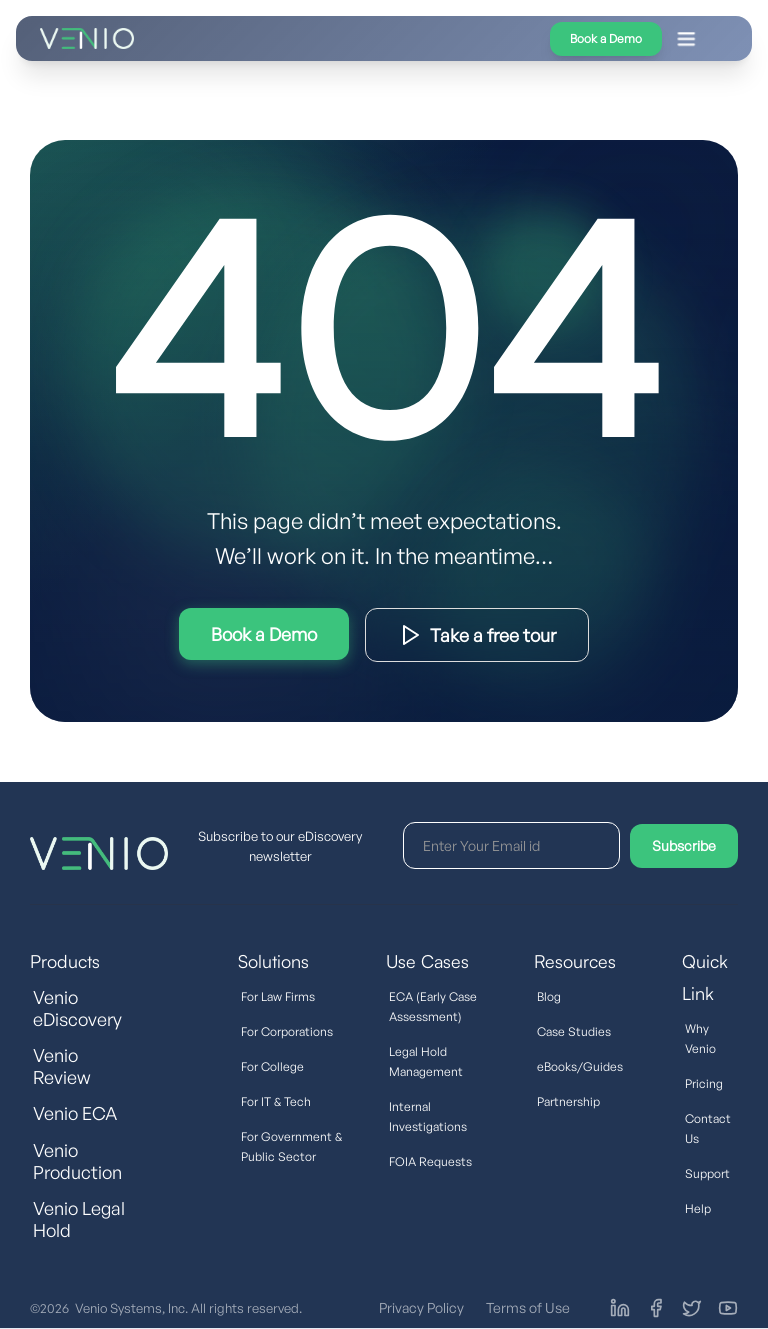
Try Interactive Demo (264, 634)
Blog (549, 996)
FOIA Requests (430, 1161)
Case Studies (574, 1031)
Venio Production (77, 1161)
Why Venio (700, 1038)
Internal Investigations (428, 1116)
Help (698, 1208)
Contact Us (708, 1128)
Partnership (568, 1101)
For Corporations (287, 1031)
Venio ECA (75, 1113)
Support (707, 1173)
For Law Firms (278, 996)
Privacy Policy (421, 1307)
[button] (447, 38)
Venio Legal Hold (79, 1219)
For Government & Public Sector (291, 1146)
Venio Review (62, 1066)
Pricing (704, 1083)
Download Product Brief (477, 635)
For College (272, 1066)
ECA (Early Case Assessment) (433, 1006)
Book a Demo (606, 38)
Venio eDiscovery (77, 1008)
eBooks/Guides (580, 1066)
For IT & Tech (276, 1101)
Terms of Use (528, 1307)
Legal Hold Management (426, 1061)
